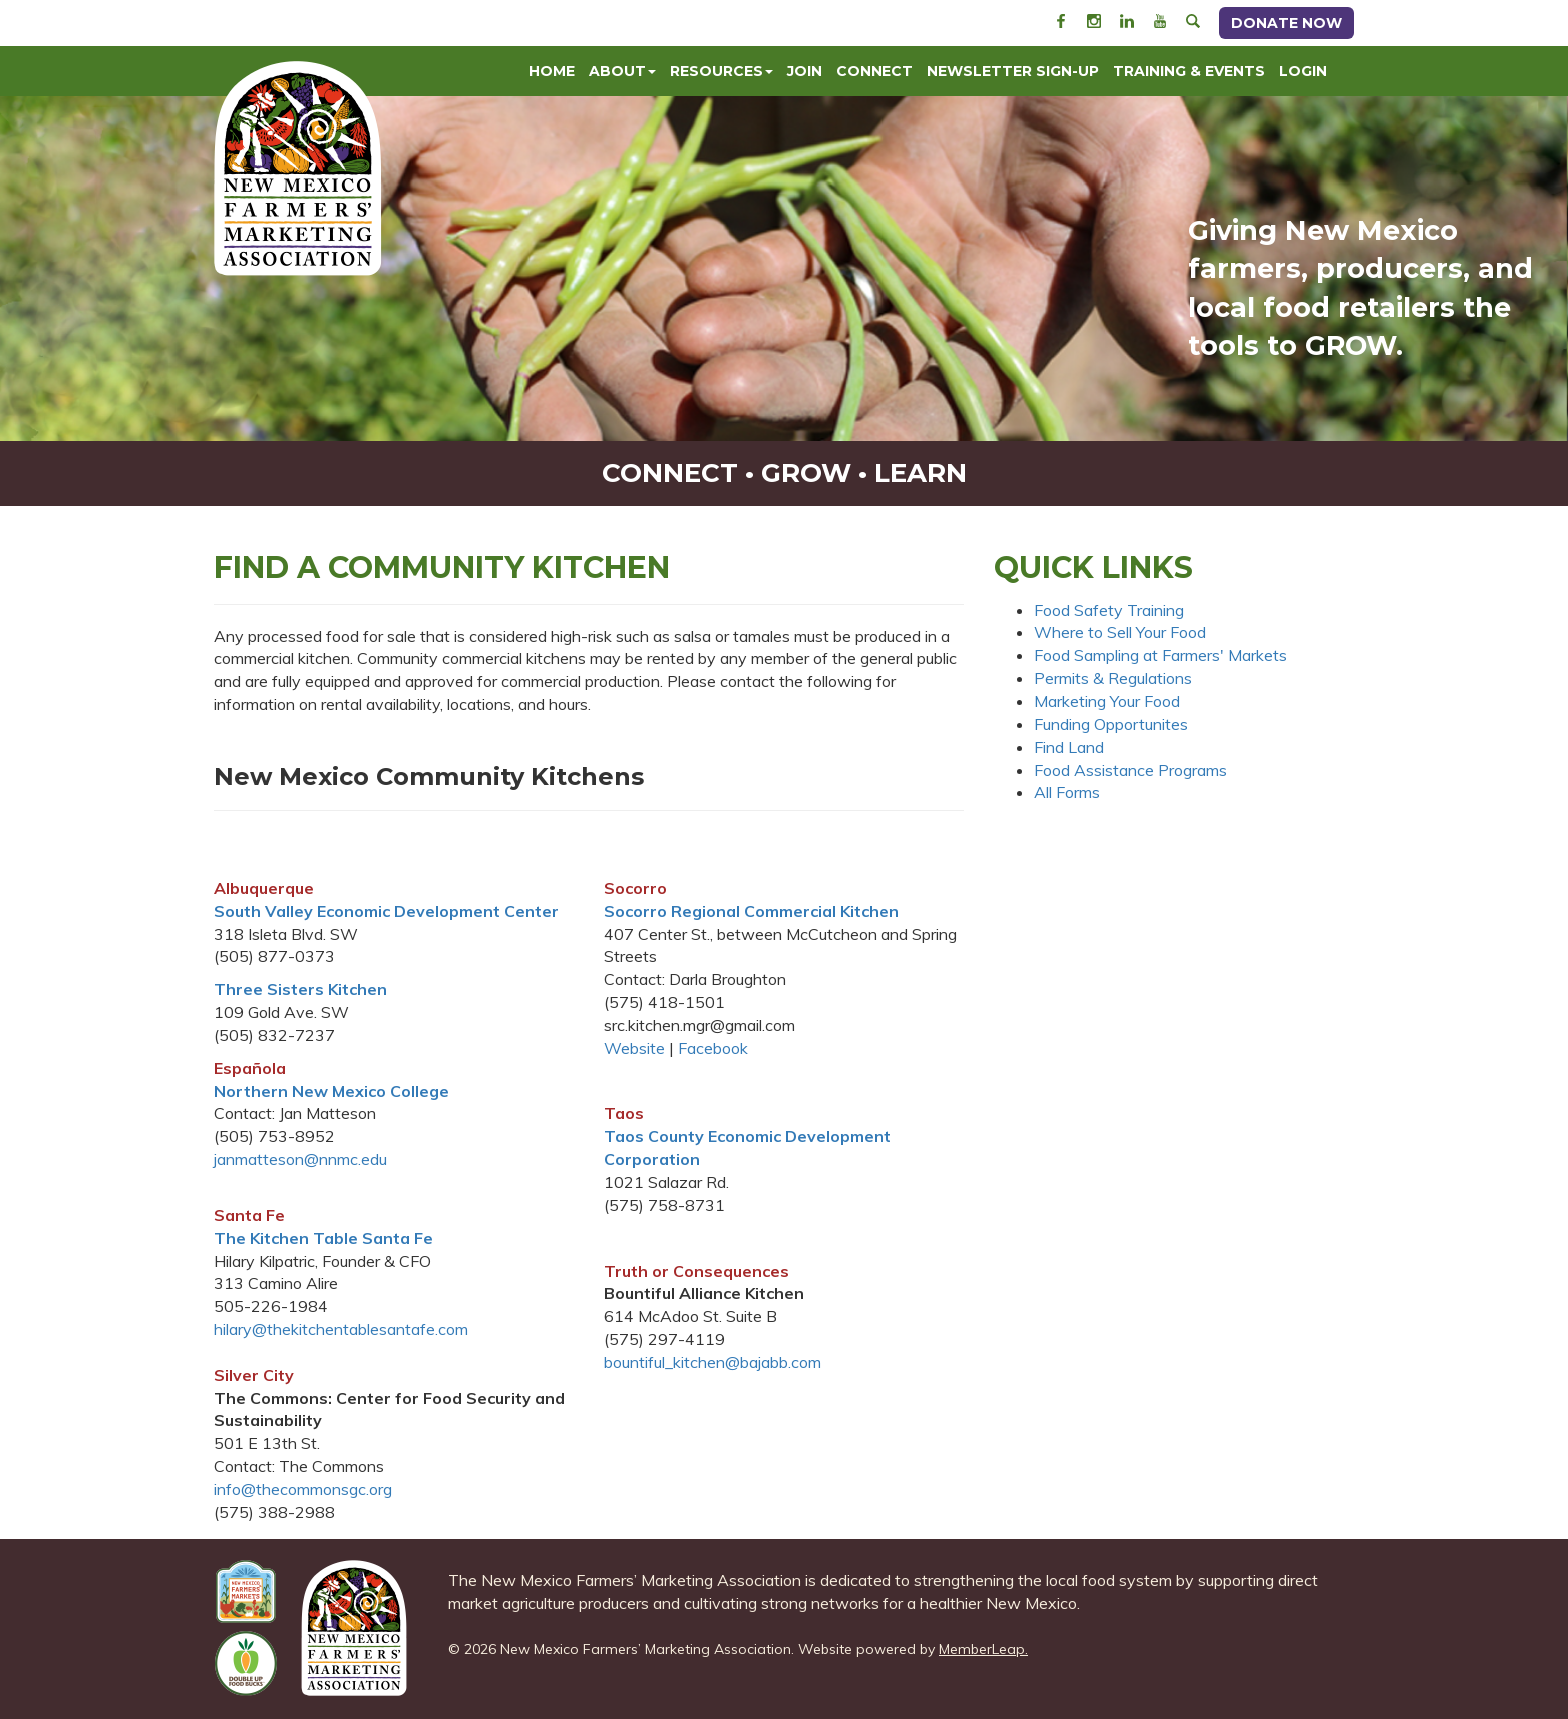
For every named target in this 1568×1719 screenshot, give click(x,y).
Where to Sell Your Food (1120, 632)
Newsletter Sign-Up (1013, 71)
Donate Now (1286, 23)
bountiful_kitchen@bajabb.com (712, 1362)
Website (634, 1048)
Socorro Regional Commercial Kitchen (751, 911)
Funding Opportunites (1111, 724)
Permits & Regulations (1113, 678)
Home (552, 71)
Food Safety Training (1109, 610)
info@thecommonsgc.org (303, 1489)
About (622, 71)
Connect (874, 71)
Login (1303, 71)
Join (804, 71)
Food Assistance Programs (1130, 770)
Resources (721, 71)
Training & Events (1189, 71)
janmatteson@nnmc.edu (300, 1159)
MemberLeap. (983, 1649)
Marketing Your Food (1107, 701)
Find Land (1069, 747)
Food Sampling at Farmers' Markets (1160, 655)
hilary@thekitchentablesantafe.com (341, 1329)
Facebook (713, 1048)
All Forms (1067, 792)
